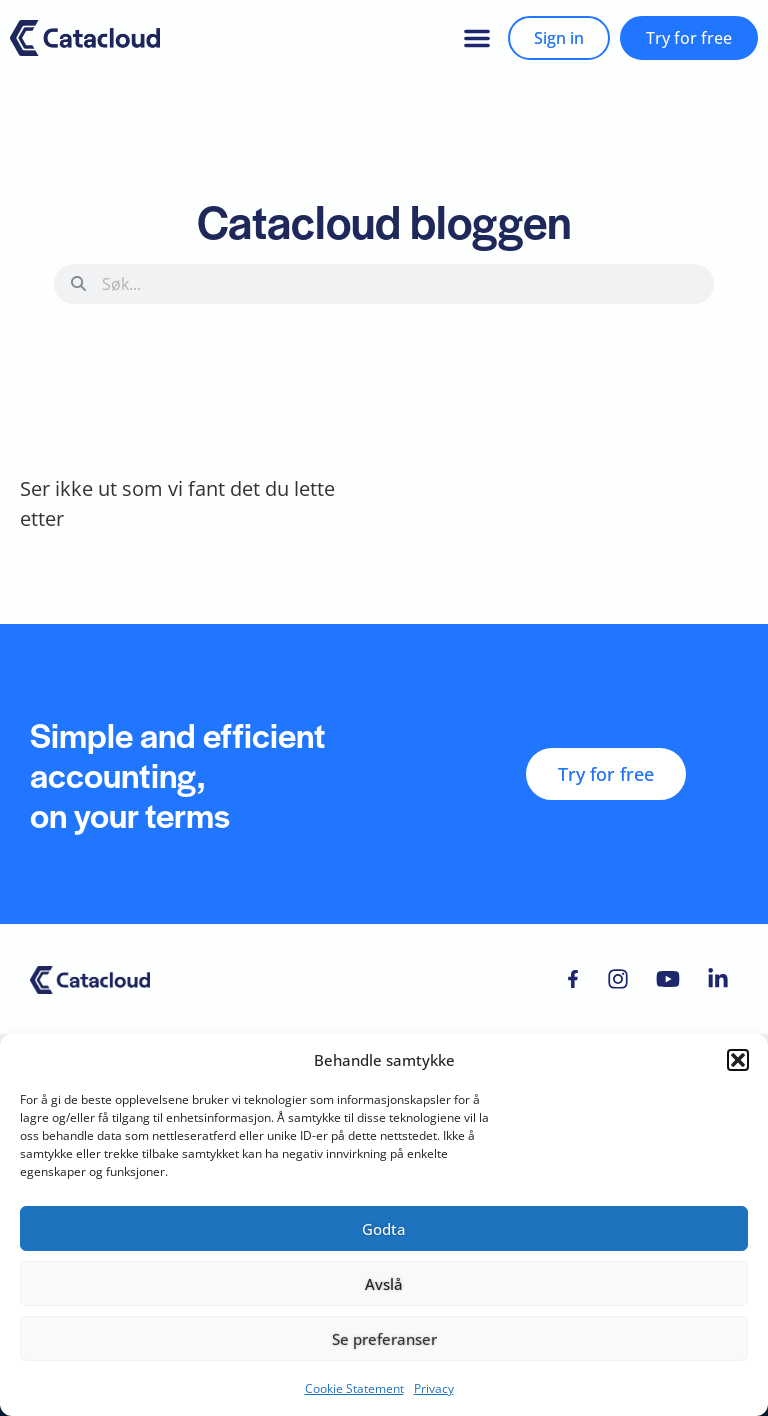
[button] (738, 1060)
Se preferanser (384, 1339)
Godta (384, 1229)
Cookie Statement (354, 1388)
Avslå (384, 1284)
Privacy (434, 1388)
